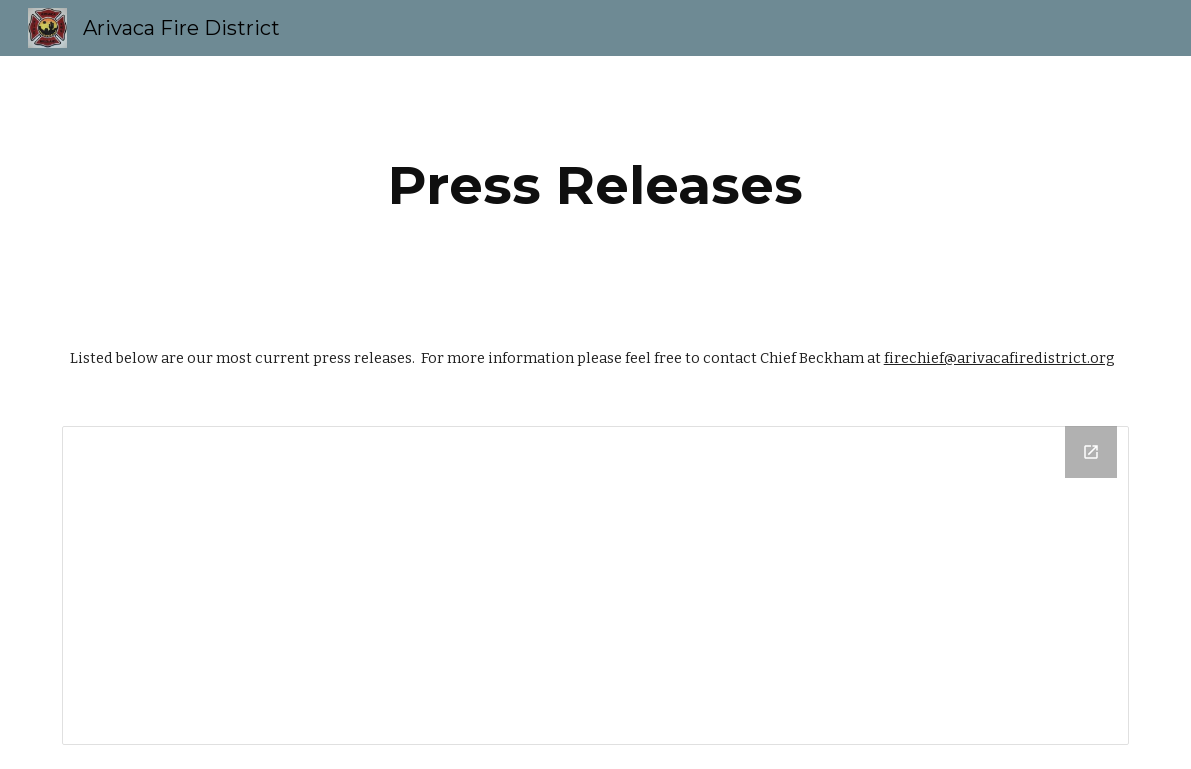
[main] (596, 185)
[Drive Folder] (596, 585)
